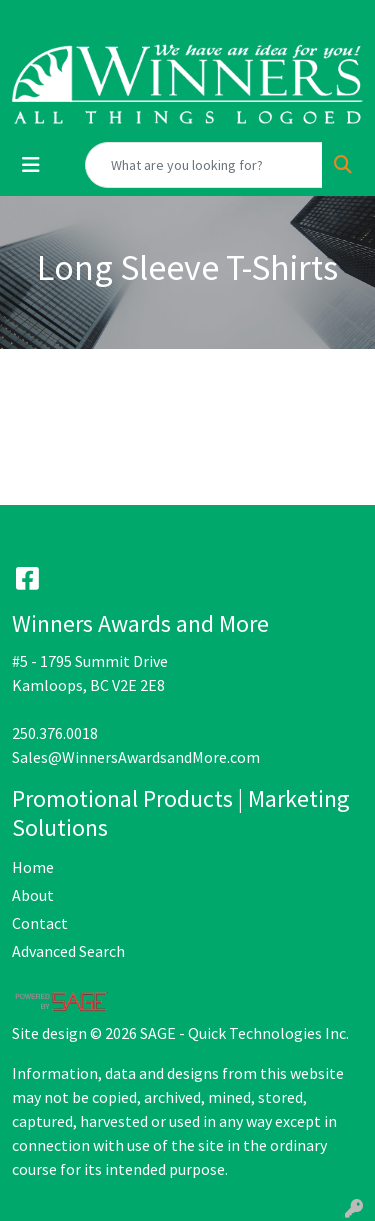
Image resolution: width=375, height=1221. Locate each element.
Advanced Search (68, 951)
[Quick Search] (204, 165)
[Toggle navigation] (31, 165)
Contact (40, 923)
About (33, 895)
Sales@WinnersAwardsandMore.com (136, 757)
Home (33, 867)
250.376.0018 (55, 733)
